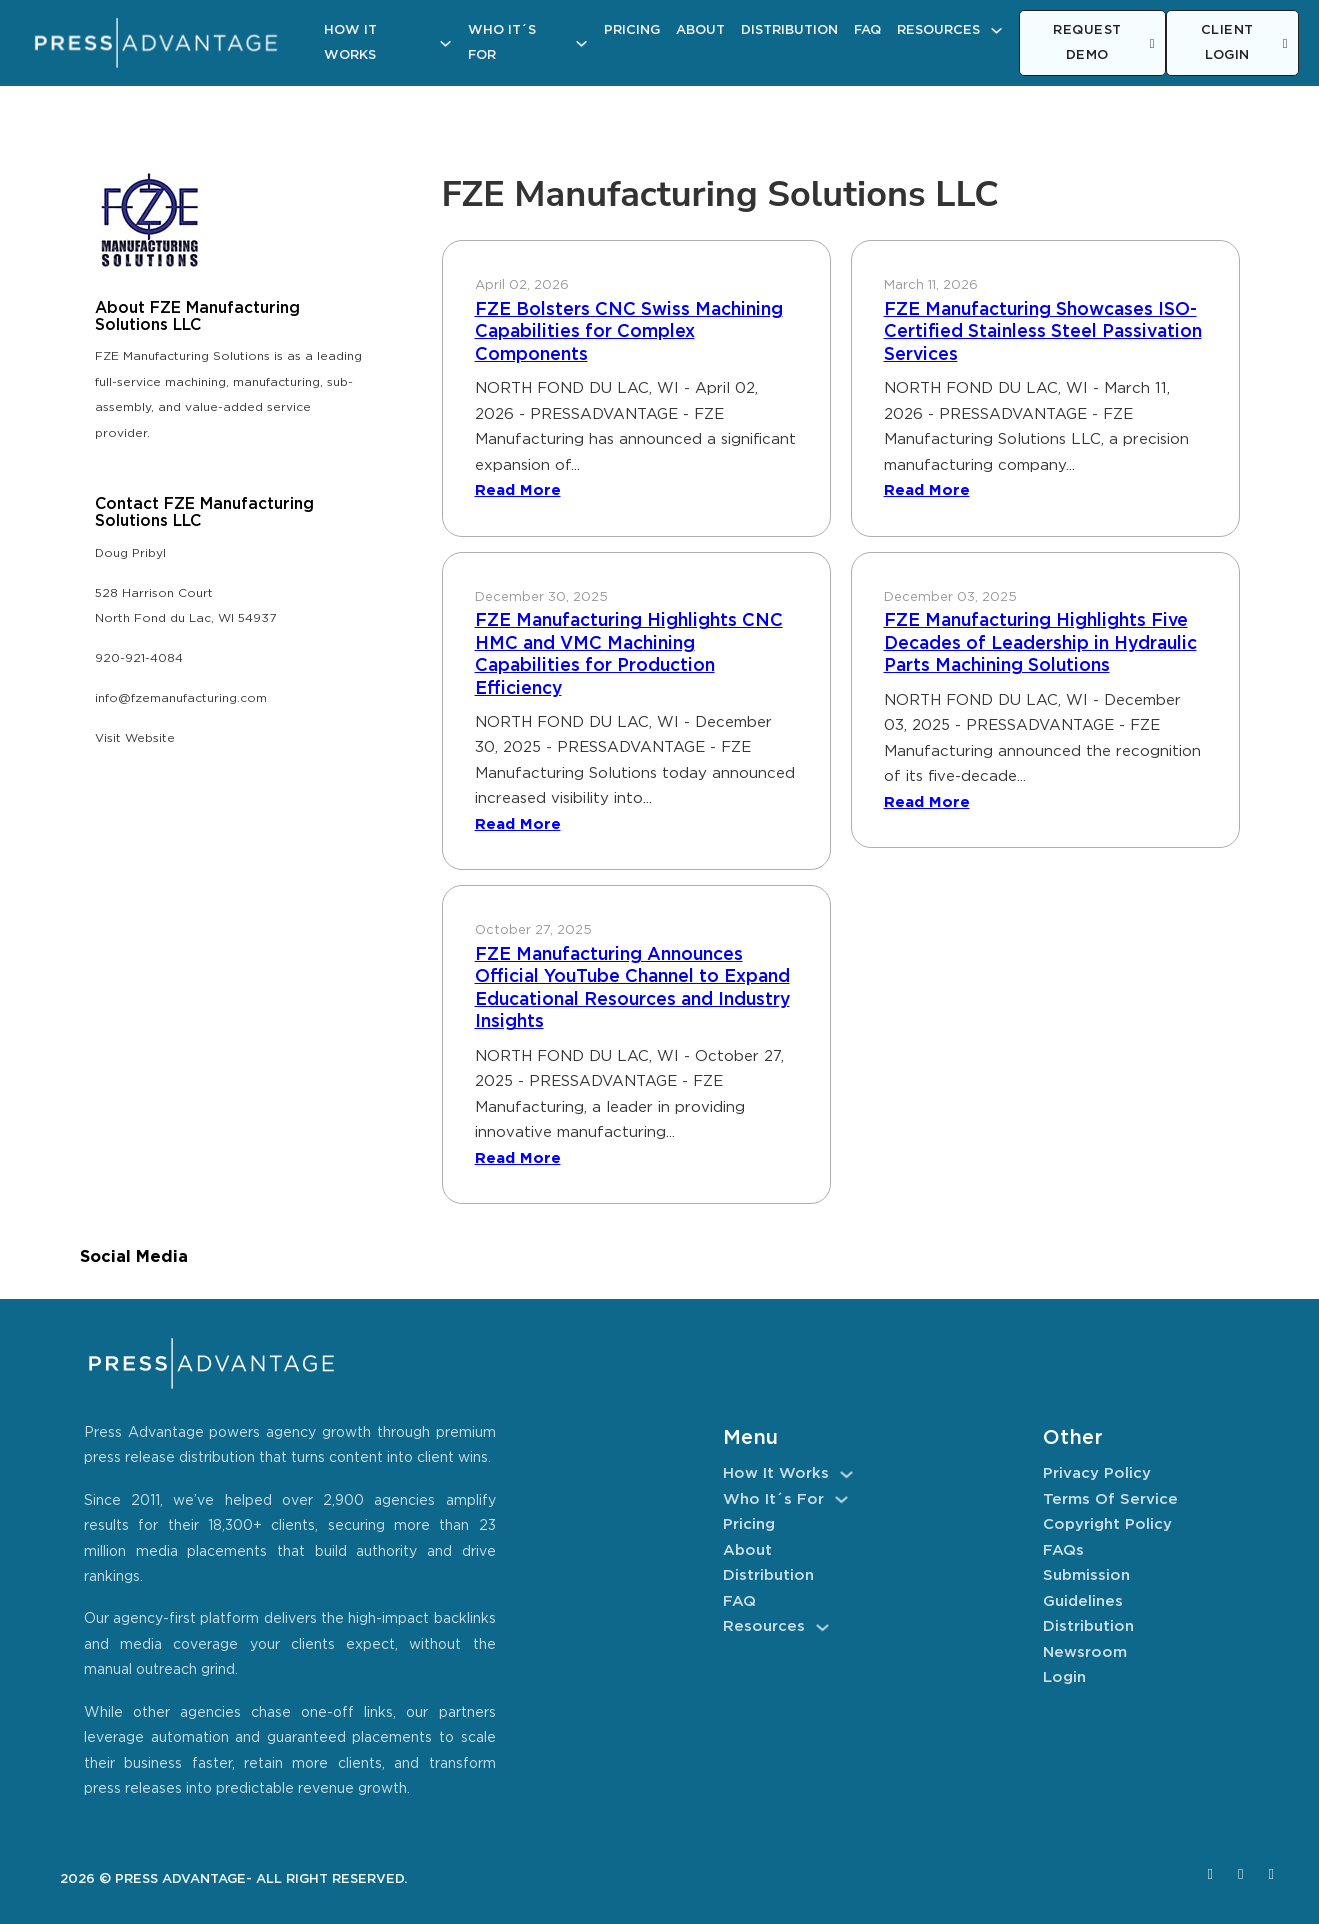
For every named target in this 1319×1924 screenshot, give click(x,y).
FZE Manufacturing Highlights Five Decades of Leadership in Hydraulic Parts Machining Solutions (1040, 643)
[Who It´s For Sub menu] (581, 43)
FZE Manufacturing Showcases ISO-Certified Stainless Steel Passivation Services (1043, 332)
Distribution (789, 30)
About (700, 30)
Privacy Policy (1097, 1473)
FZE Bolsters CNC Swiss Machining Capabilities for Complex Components (629, 332)
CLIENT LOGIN (1244, 43)
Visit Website (135, 738)
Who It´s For (502, 43)
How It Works (350, 43)
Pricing (632, 30)
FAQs (1063, 1550)
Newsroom (1085, 1652)
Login (1064, 1677)
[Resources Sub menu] (996, 30)
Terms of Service (1110, 1499)
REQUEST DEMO (1104, 43)
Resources (938, 30)
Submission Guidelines (1086, 1588)
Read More (518, 490)
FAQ (867, 30)
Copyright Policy (1107, 1524)
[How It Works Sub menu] (445, 43)
